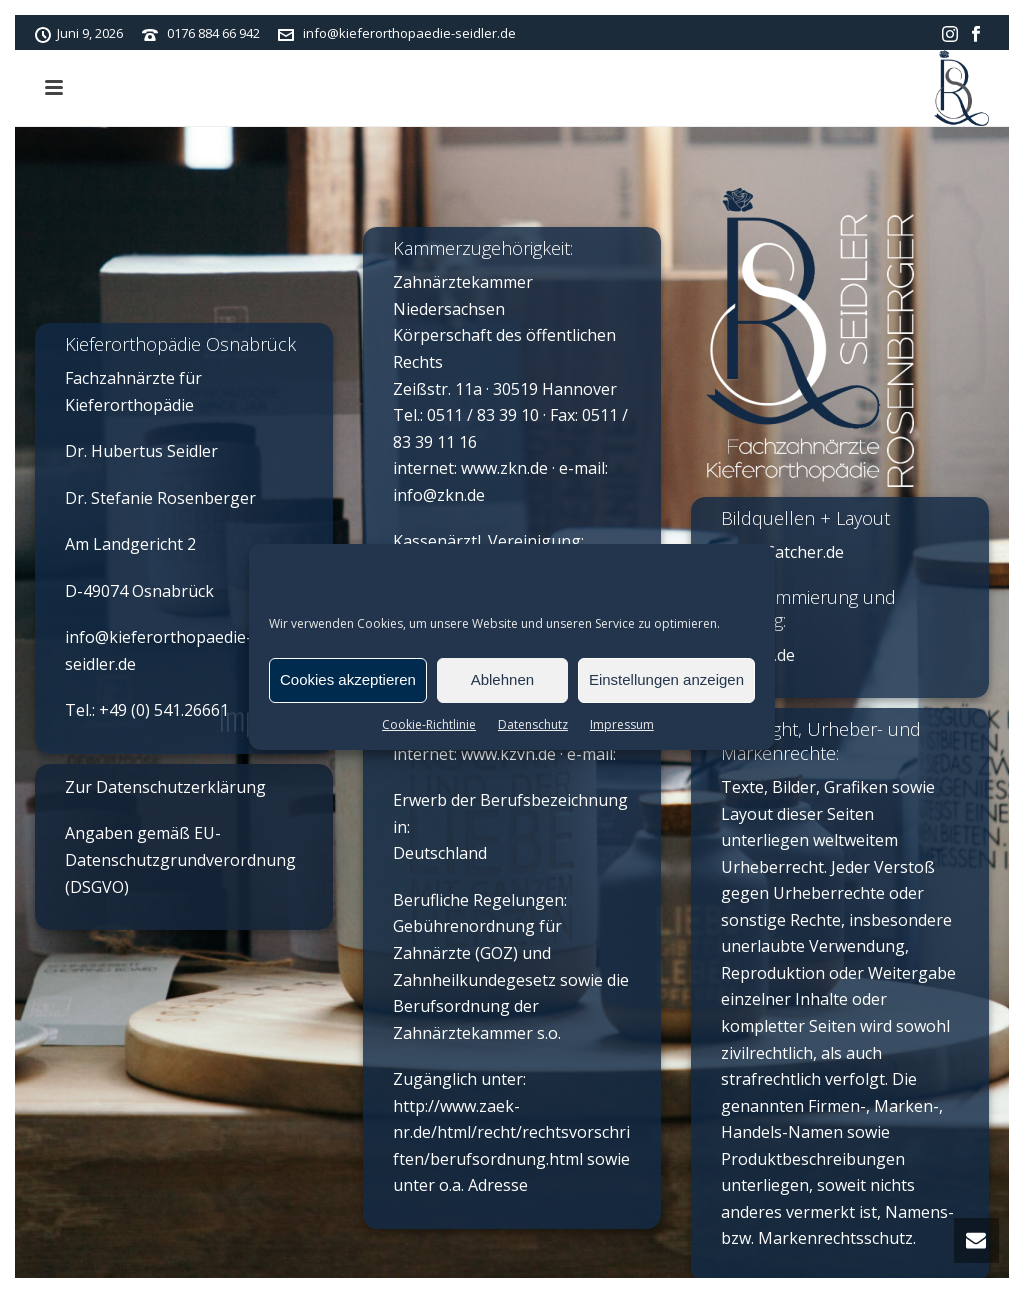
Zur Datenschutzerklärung (165, 787)
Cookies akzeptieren (348, 679)
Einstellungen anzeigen (666, 679)
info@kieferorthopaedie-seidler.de (409, 33)
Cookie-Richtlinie (429, 724)
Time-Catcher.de (782, 552)
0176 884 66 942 (213, 33)
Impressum (622, 724)
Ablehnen (502, 679)
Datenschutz (533, 724)
